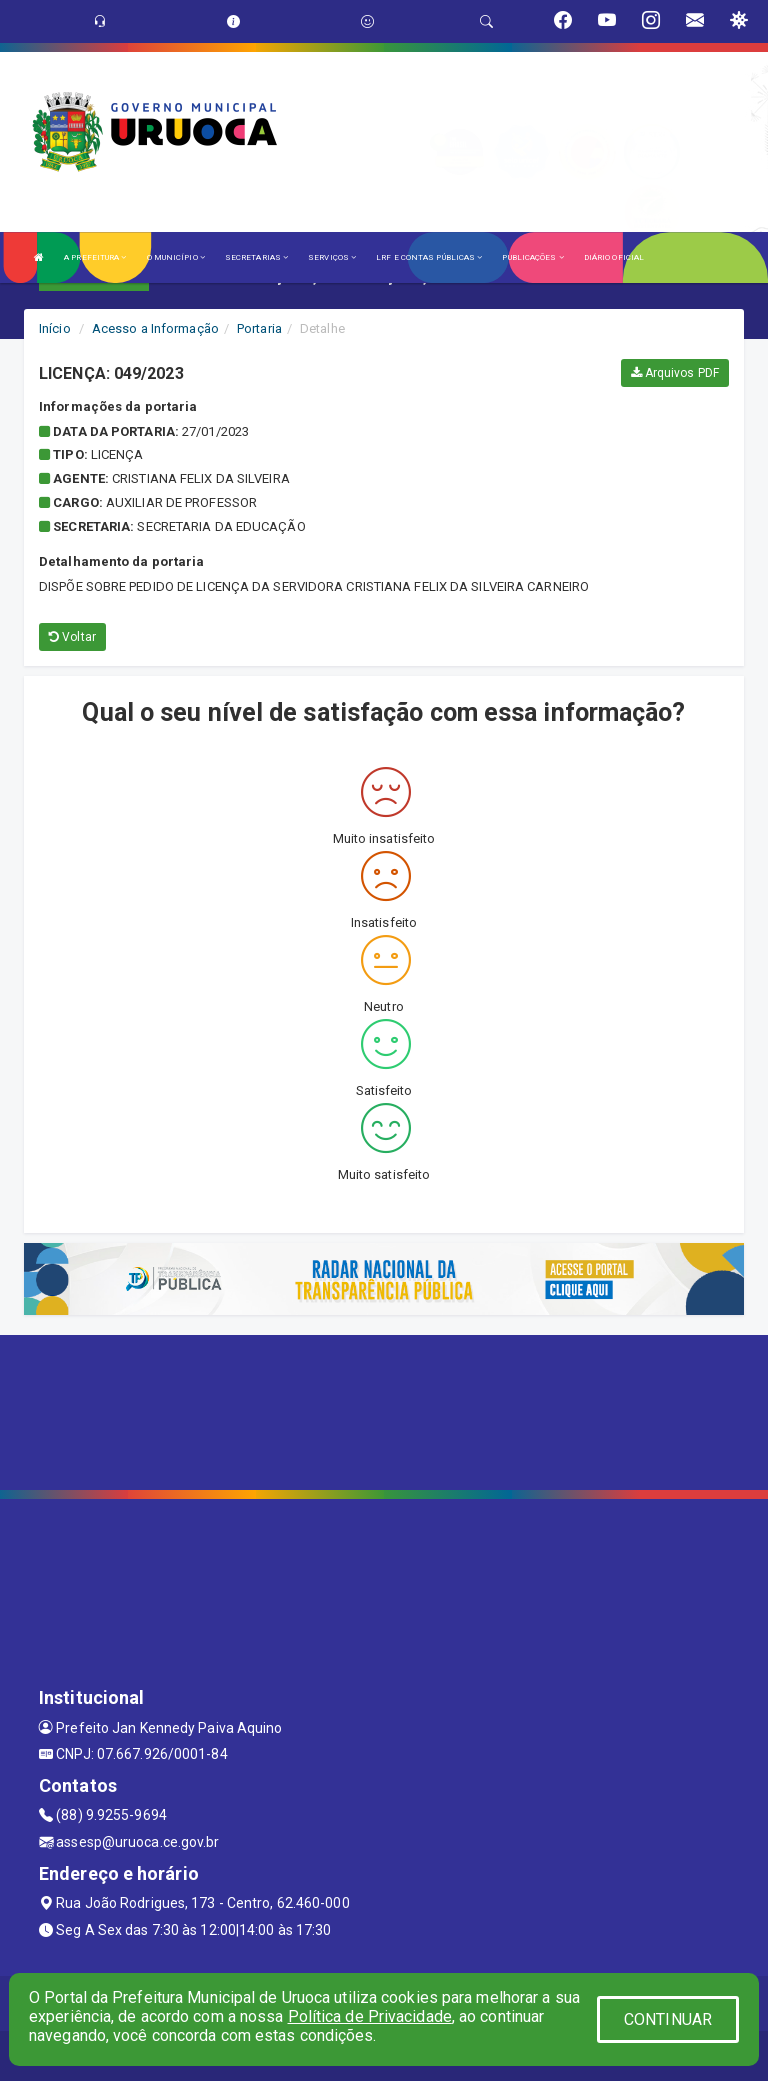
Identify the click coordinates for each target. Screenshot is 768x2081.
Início (55, 328)
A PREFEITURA (95, 257)
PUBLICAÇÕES (532, 257)
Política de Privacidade (370, 2016)
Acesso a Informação (155, 328)
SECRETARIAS (256, 257)
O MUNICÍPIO (176, 257)
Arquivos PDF (675, 373)
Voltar (72, 637)
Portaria (259, 328)
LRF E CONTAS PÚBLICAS (429, 257)
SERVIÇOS (332, 257)
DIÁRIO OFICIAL (614, 257)
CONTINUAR (668, 2019)
